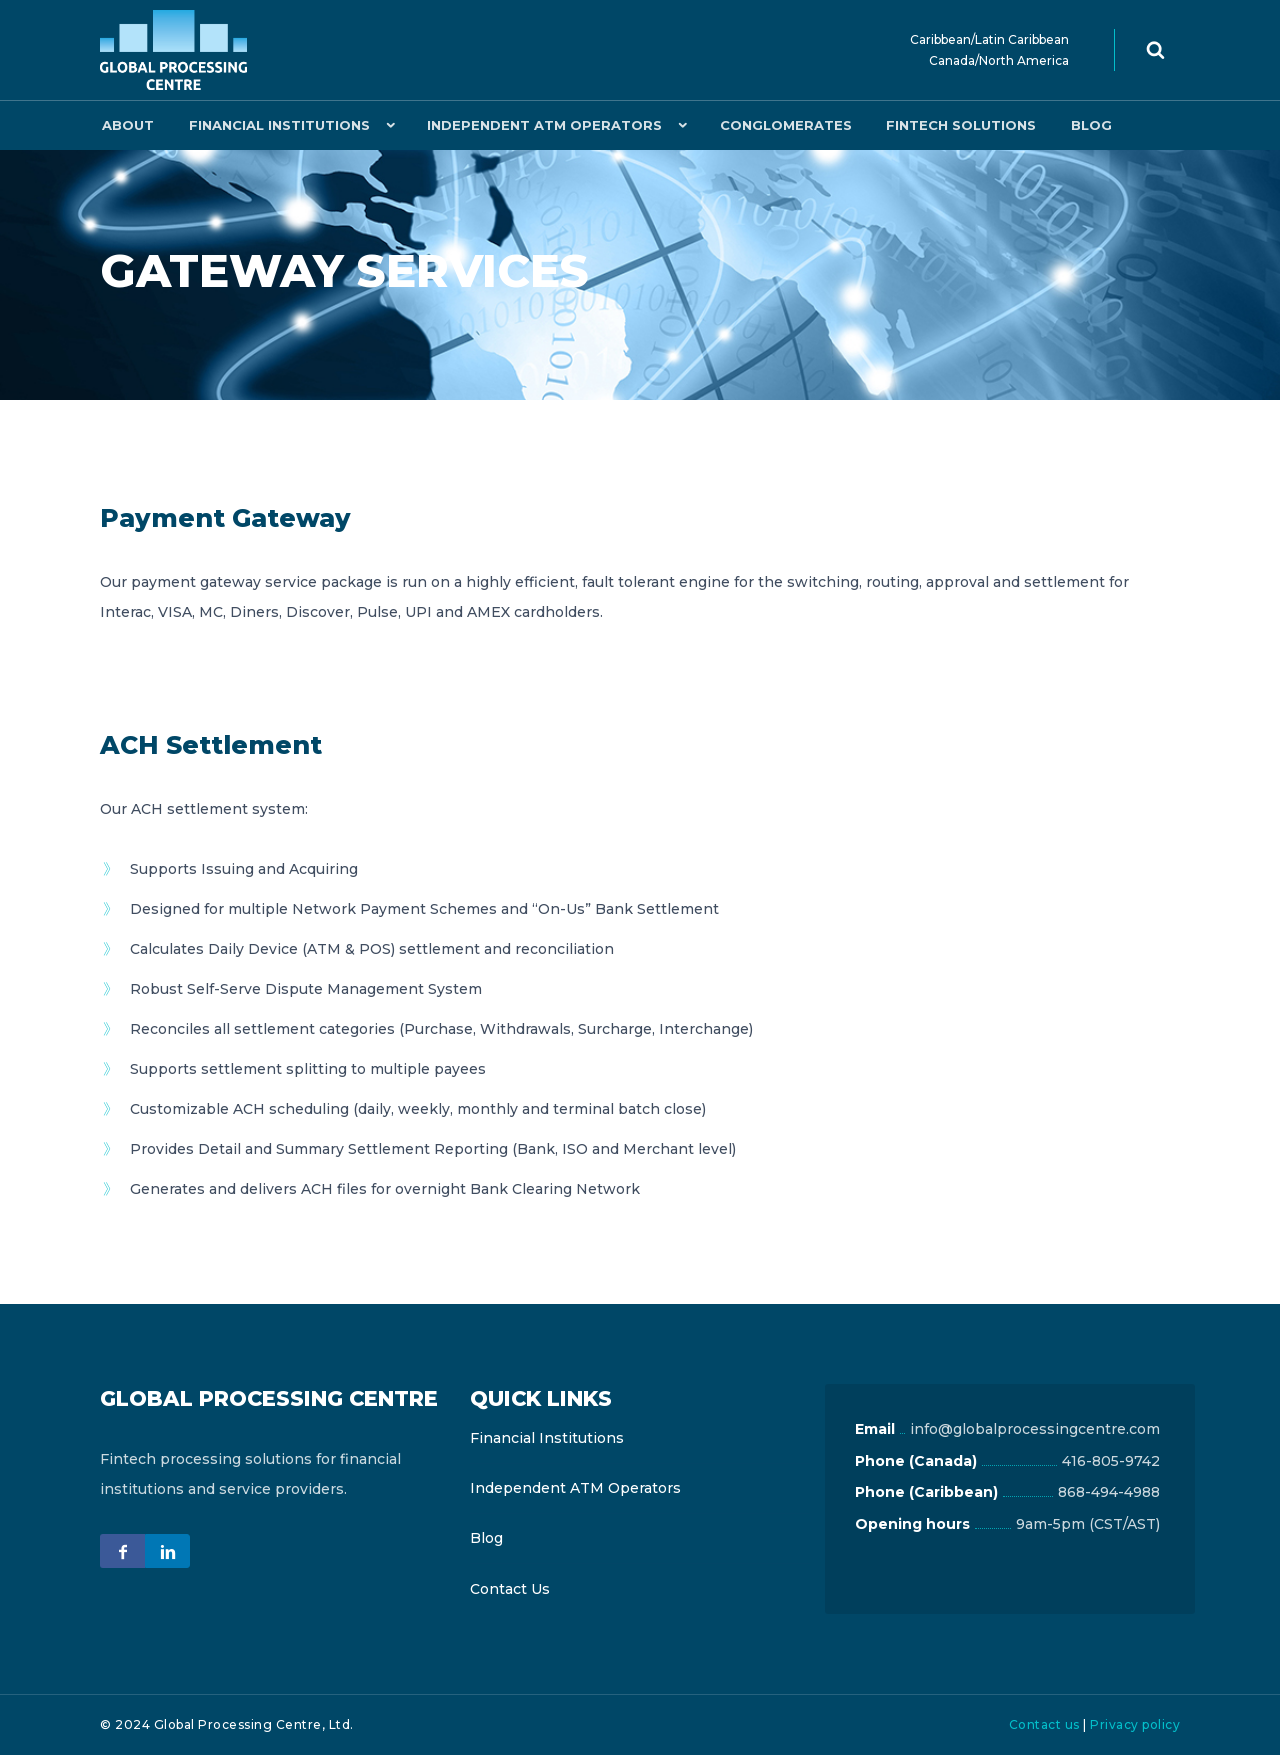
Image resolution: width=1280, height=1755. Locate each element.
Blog (1070, 125)
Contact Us (510, 1589)
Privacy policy (1135, 1724)
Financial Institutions (272, 125)
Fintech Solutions (945, 125)
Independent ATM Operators (535, 125)
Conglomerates (774, 125)
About (126, 125)
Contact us (1044, 1724)
